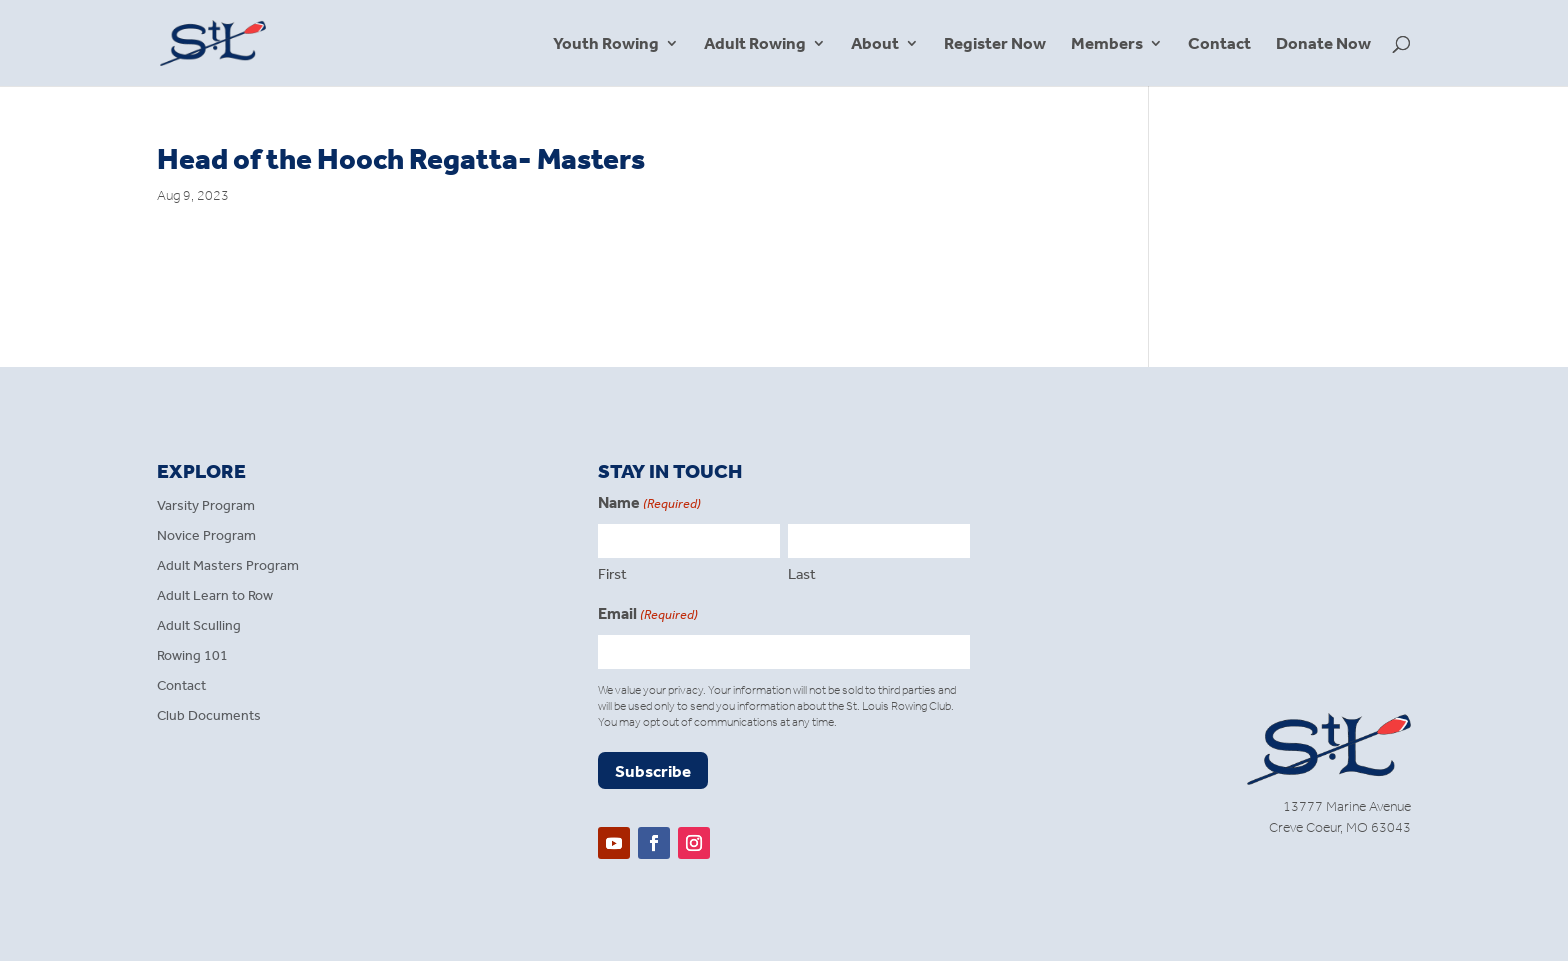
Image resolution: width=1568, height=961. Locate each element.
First (612, 574)
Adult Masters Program (228, 566)
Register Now (995, 44)
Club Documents (209, 716)
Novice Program (206, 536)
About (875, 44)
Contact (1219, 44)
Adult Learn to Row (215, 596)
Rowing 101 (192, 656)
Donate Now (1323, 44)
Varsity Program (206, 506)
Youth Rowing (606, 44)
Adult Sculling (199, 626)
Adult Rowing (755, 44)
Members (1107, 44)
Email (648, 615)
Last (802, 574)
